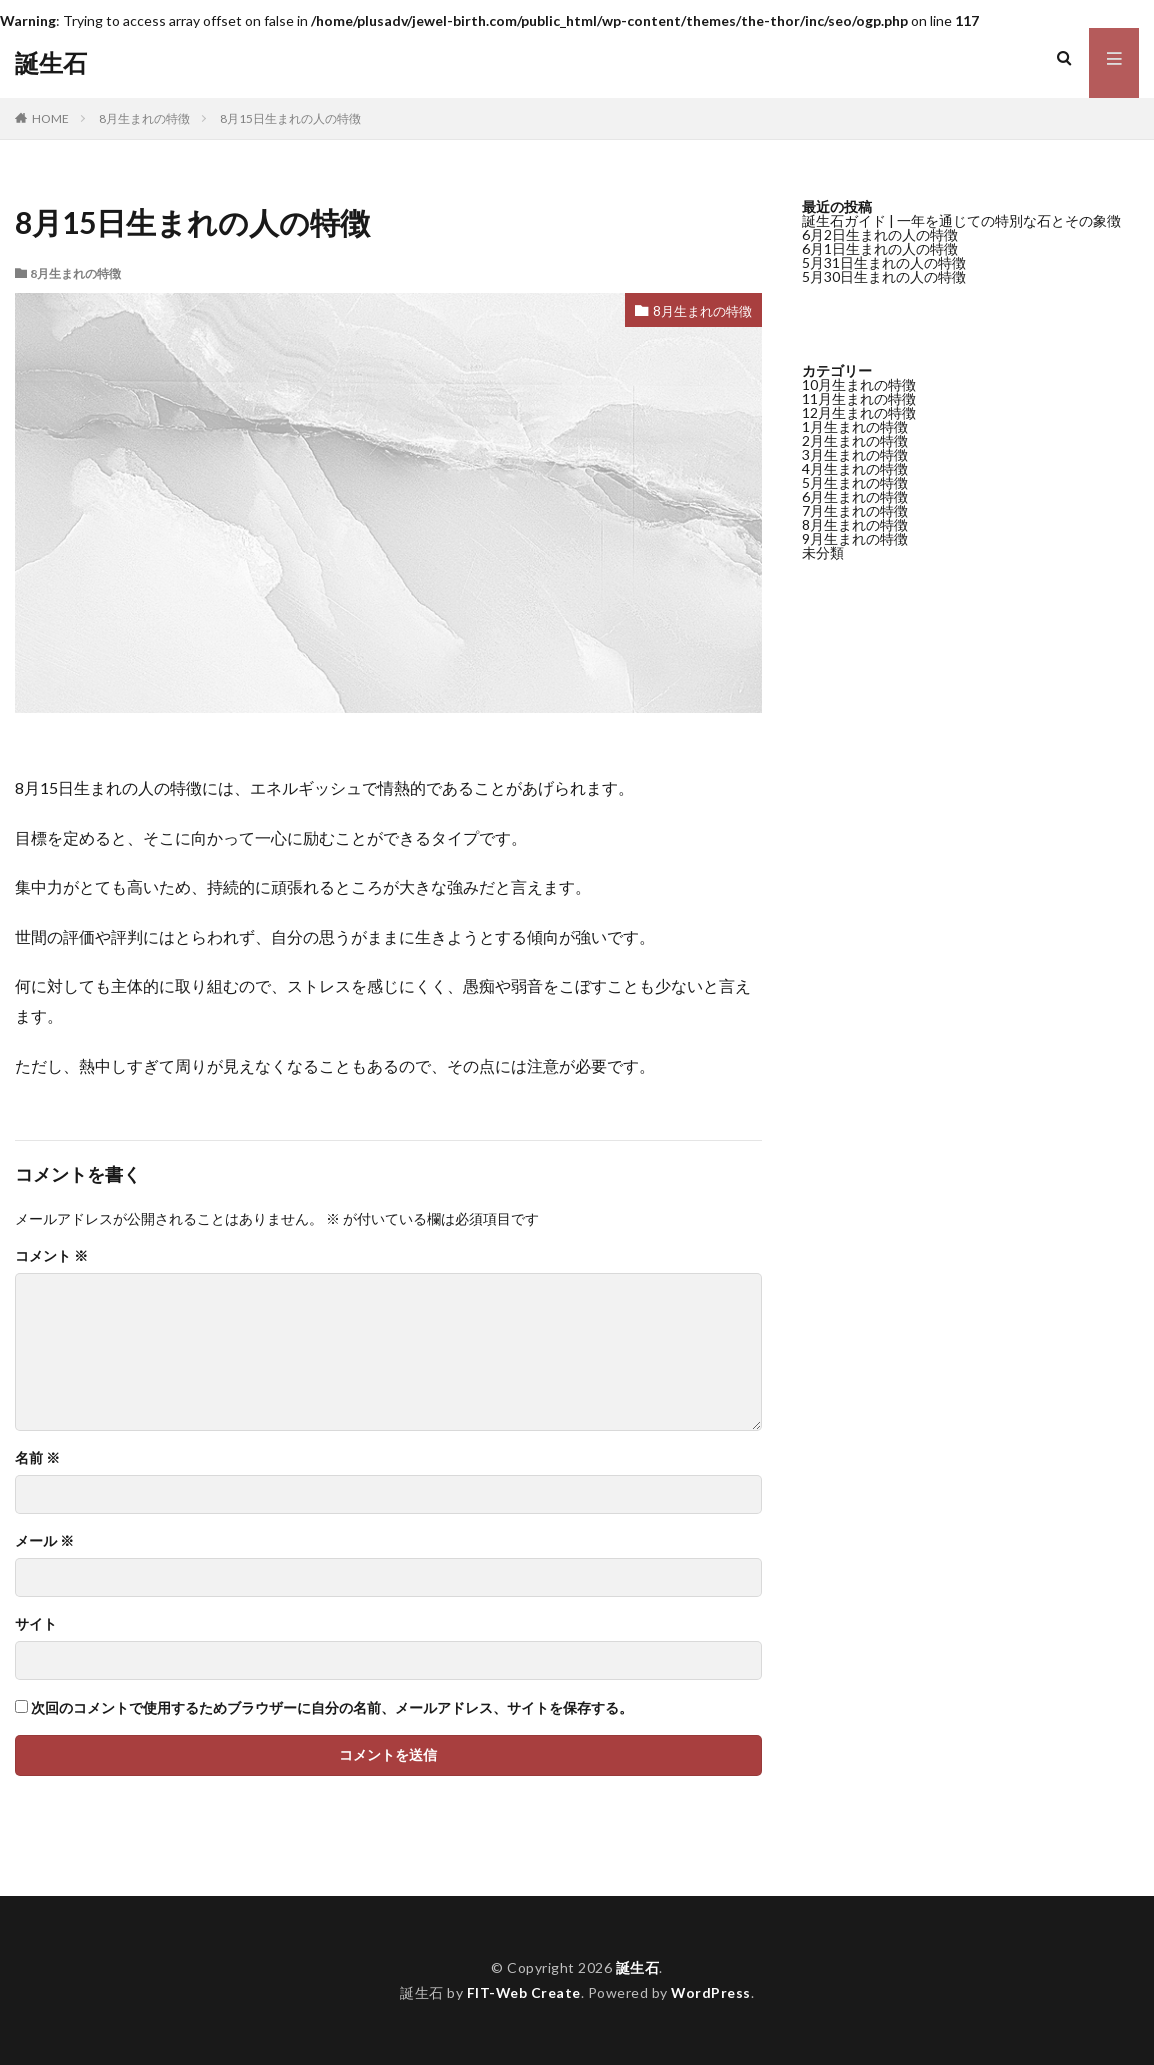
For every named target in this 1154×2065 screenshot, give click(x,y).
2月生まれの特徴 (855, 440)
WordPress (711, 1992)
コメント (51, 1256)
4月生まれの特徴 (855, 468)
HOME (50, 118)
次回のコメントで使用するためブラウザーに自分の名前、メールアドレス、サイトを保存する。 (332, 1708)
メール (44, 1541)
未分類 (823, 552)
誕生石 (51, 63)
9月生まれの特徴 (855, 538)
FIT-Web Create (523, 1992)
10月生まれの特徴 (859, 384)
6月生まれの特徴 (855, 496)
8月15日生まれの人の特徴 (290, 118)
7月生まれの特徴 (855, 510)
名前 (37, 1458)
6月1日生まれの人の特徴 (880, 248)
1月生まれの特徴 (855, 426)
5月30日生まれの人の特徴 (884, 276)
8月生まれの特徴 (144, 118)
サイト (36, 1624)
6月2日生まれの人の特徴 (880, 234)
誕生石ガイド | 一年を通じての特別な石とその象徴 (961, 220)
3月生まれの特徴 (855, 454)
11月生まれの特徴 (859, 398)
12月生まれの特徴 (859, 412)
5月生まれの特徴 (855, 482)
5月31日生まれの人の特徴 (884, 262)
